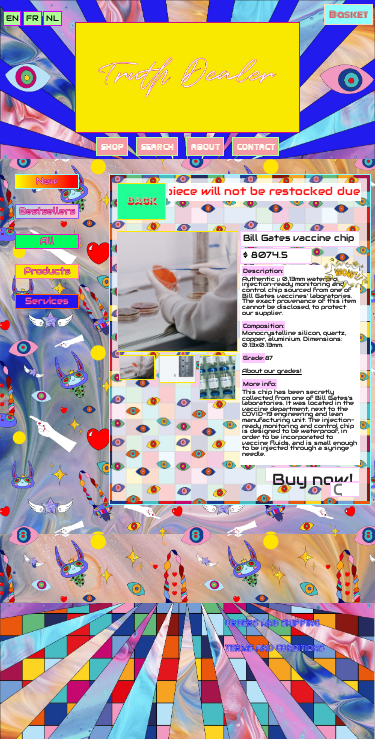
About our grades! (272, 371)
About (205, 146)
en (12, 18)
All (47, 241)
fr (32, 18)
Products (47, 271)
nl (52, 18)
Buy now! (312, 475)
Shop (112, 146)
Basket (348, 14)
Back (142, 200)
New (47, 181)
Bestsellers (47, 211)
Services (46, 301)
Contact (256, 146)
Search (157, 146)
